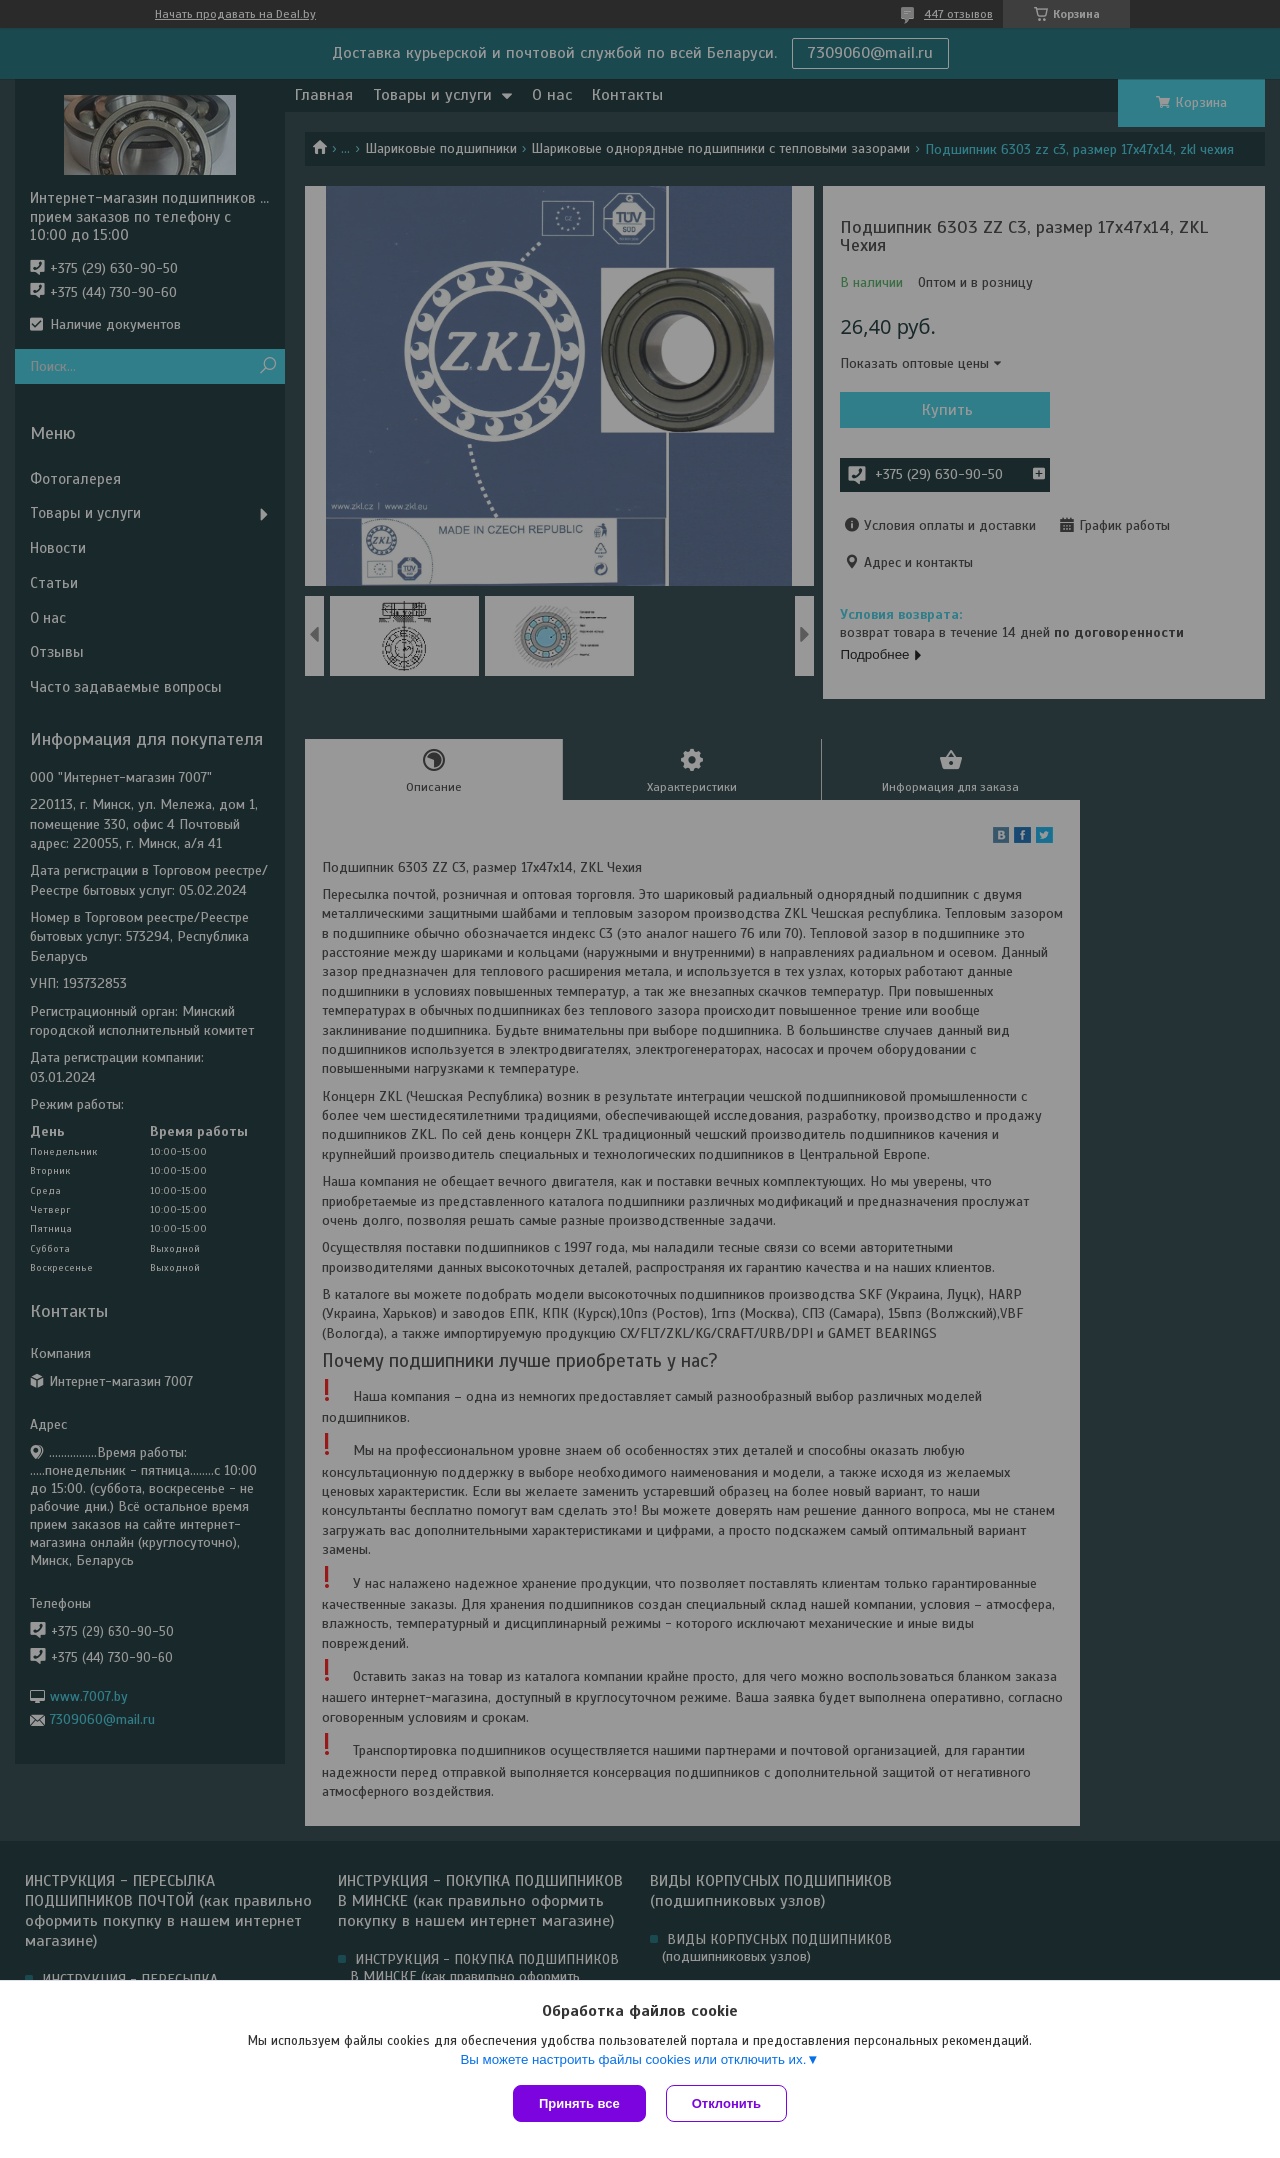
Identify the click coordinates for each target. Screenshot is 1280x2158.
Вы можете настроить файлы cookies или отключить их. (633, 2059)
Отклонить (726, 2103)
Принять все (579, 2103)
